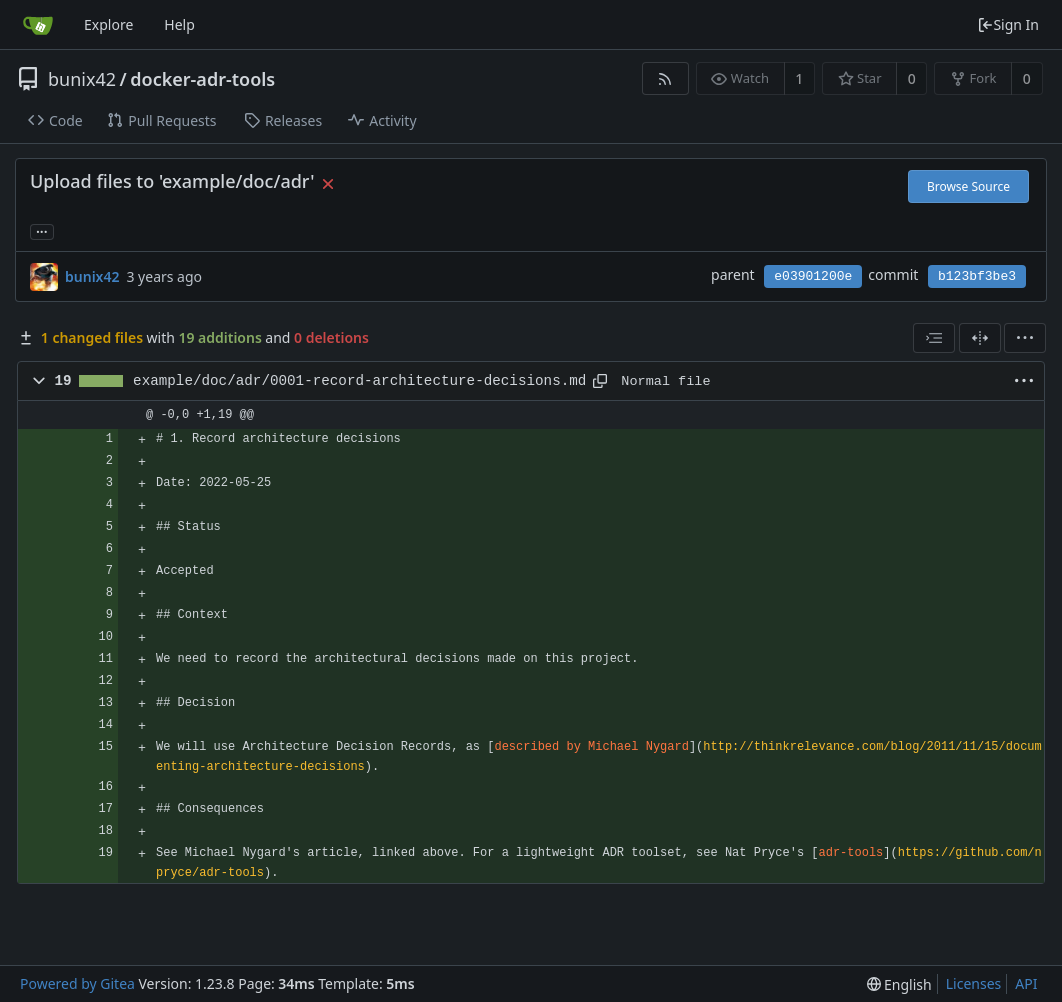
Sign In (1008, 24)
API (1026, 983)
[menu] (1025, 338)
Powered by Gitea (77, 983)
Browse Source (968, 186)
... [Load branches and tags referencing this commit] (42, 230)
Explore (108, 24)
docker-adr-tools (202, 79)
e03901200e (813, 276)
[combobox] (934, 338)
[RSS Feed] (665, 78)
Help (179, 24)
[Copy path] (600, 381)
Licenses (974, 983)
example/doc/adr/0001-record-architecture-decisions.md (359, 381)
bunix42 (82, 79)
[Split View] (980, 338)
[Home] (38, 25)
